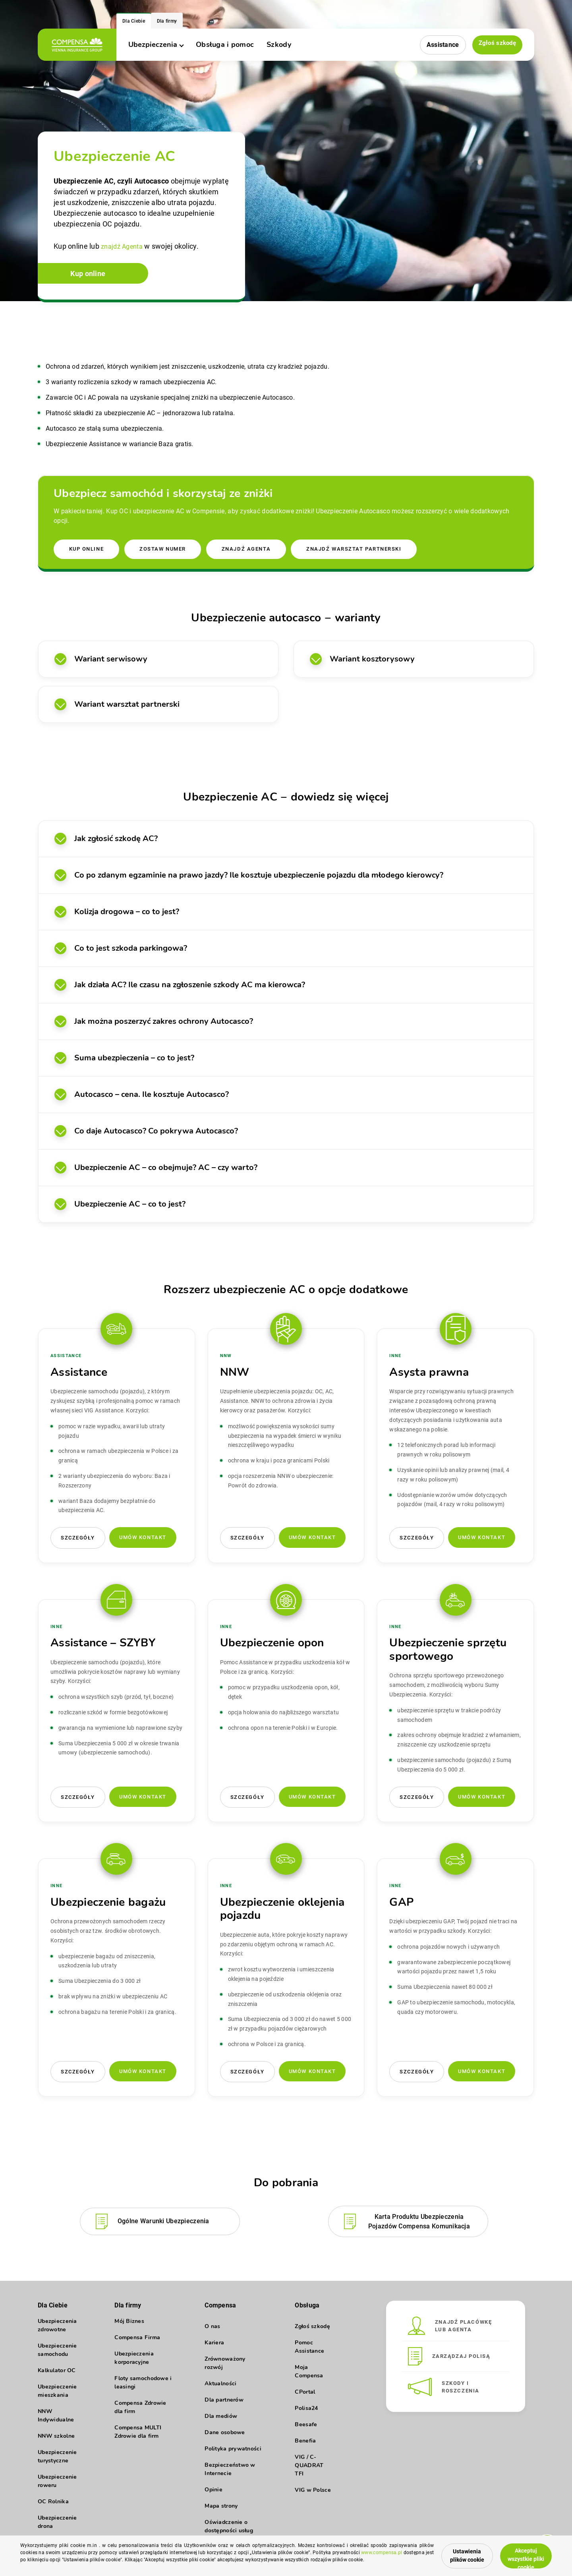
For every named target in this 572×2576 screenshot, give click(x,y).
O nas (212, 2329)
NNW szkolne (56, 2444)
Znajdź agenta (252, 550)
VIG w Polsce (312, 2493)
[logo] (77, 44)
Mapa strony (221, 2508)
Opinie (213, 2492)
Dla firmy (167, 21)
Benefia (305, 2443)
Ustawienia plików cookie (443, 2552)
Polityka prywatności (233, 2451)
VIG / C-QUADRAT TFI (309, 2468)
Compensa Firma (137, 2345)
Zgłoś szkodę (496, 44)
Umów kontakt (142, 1539)
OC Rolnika (53, 2509)
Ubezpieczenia (155, 44)
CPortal (305, 2394)
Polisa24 (306, 2411)
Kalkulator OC (57, 2378)
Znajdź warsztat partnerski (362, 550)
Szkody (279, 44)
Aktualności (220, 2386)
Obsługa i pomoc (225, 44)
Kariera (214, 2345)
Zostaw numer (166, 550)
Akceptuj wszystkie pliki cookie (520, 2552)
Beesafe (306, 2427)
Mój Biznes (129, 2329)
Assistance (440, 44)
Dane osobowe (225, 2435)
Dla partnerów (224, 2402)
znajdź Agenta (124, 247)
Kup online (92, 277)
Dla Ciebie (133, 21)
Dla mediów (221, 2419)
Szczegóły (78, 1540)
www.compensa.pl (70, 2559)
